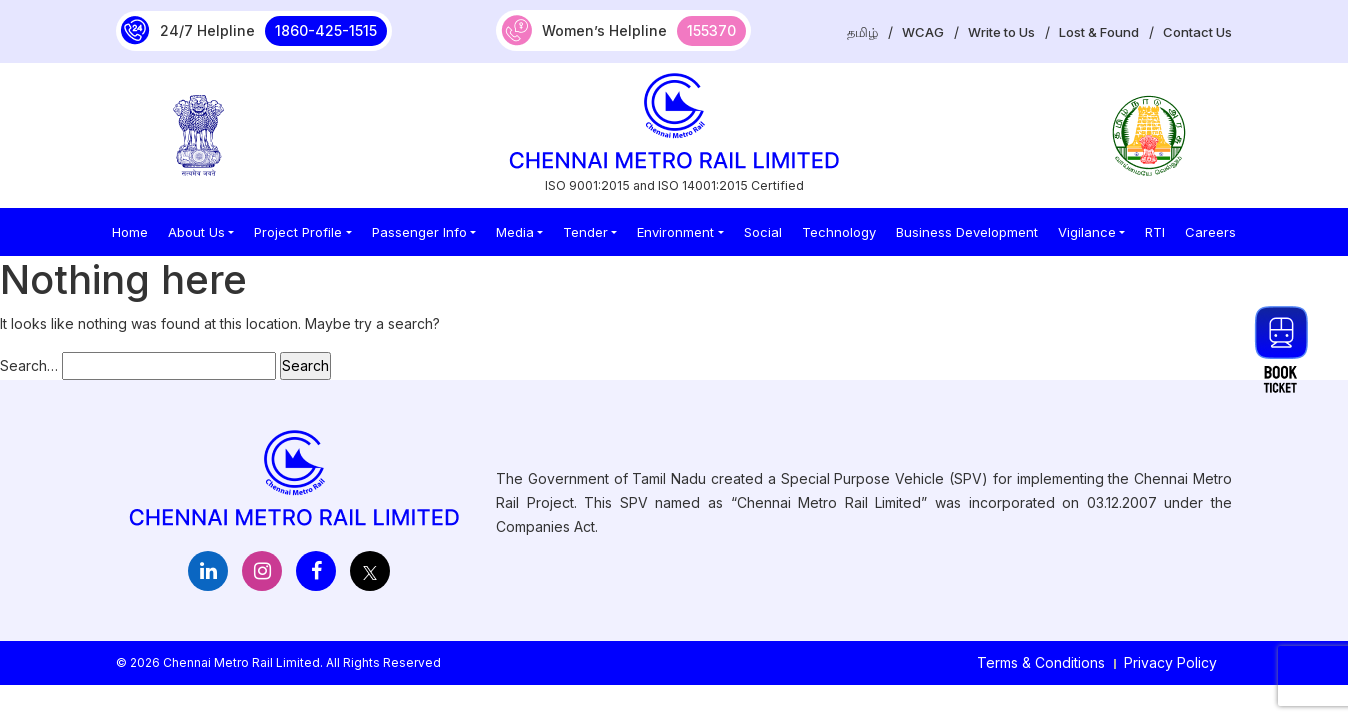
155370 (711, 30)
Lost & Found (1099, 32)
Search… (29, 365)
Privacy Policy (1170, 662)
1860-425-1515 (326, 30)
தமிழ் (862, 32)
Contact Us (1197, 32)
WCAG (923, 32)
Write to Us (1001, 32)
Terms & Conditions (1041, 662)
